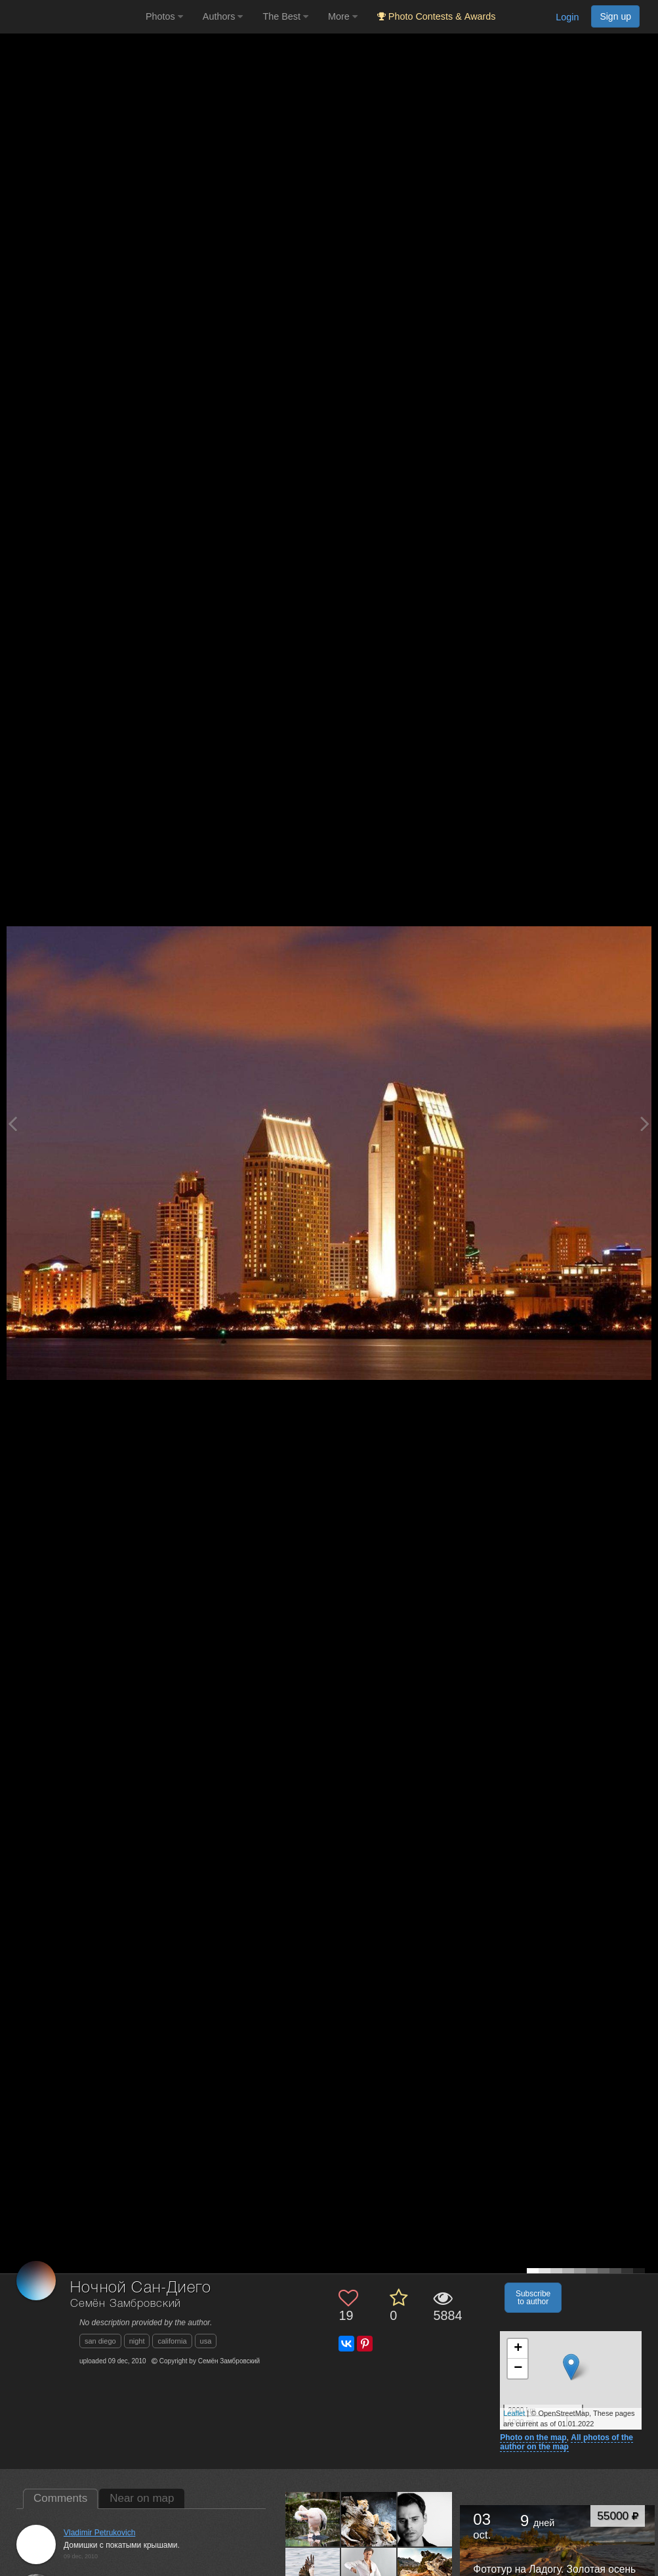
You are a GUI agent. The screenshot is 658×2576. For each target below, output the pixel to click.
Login (567, 17)
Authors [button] (223, 16)
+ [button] (518, 2349)
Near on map (142, 2498)
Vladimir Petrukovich (99, 2532)
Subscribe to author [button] (533, 2297)
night (137, 2341)
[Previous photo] (12, 1123)
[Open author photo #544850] (313, 2518)
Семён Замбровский (125, 2304)
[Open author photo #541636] (369, 2518)
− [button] (518, 2368)
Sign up (615, 16)
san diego (100, 2341)
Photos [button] (164, 16)
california (171, 2341)
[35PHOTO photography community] (71, 16)
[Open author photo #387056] (425, 2518)
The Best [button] (285, 16)
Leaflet (514, 2413)
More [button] (343, 16)
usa (206, 2341)
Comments (60, 2498)
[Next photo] (644, 1123)
